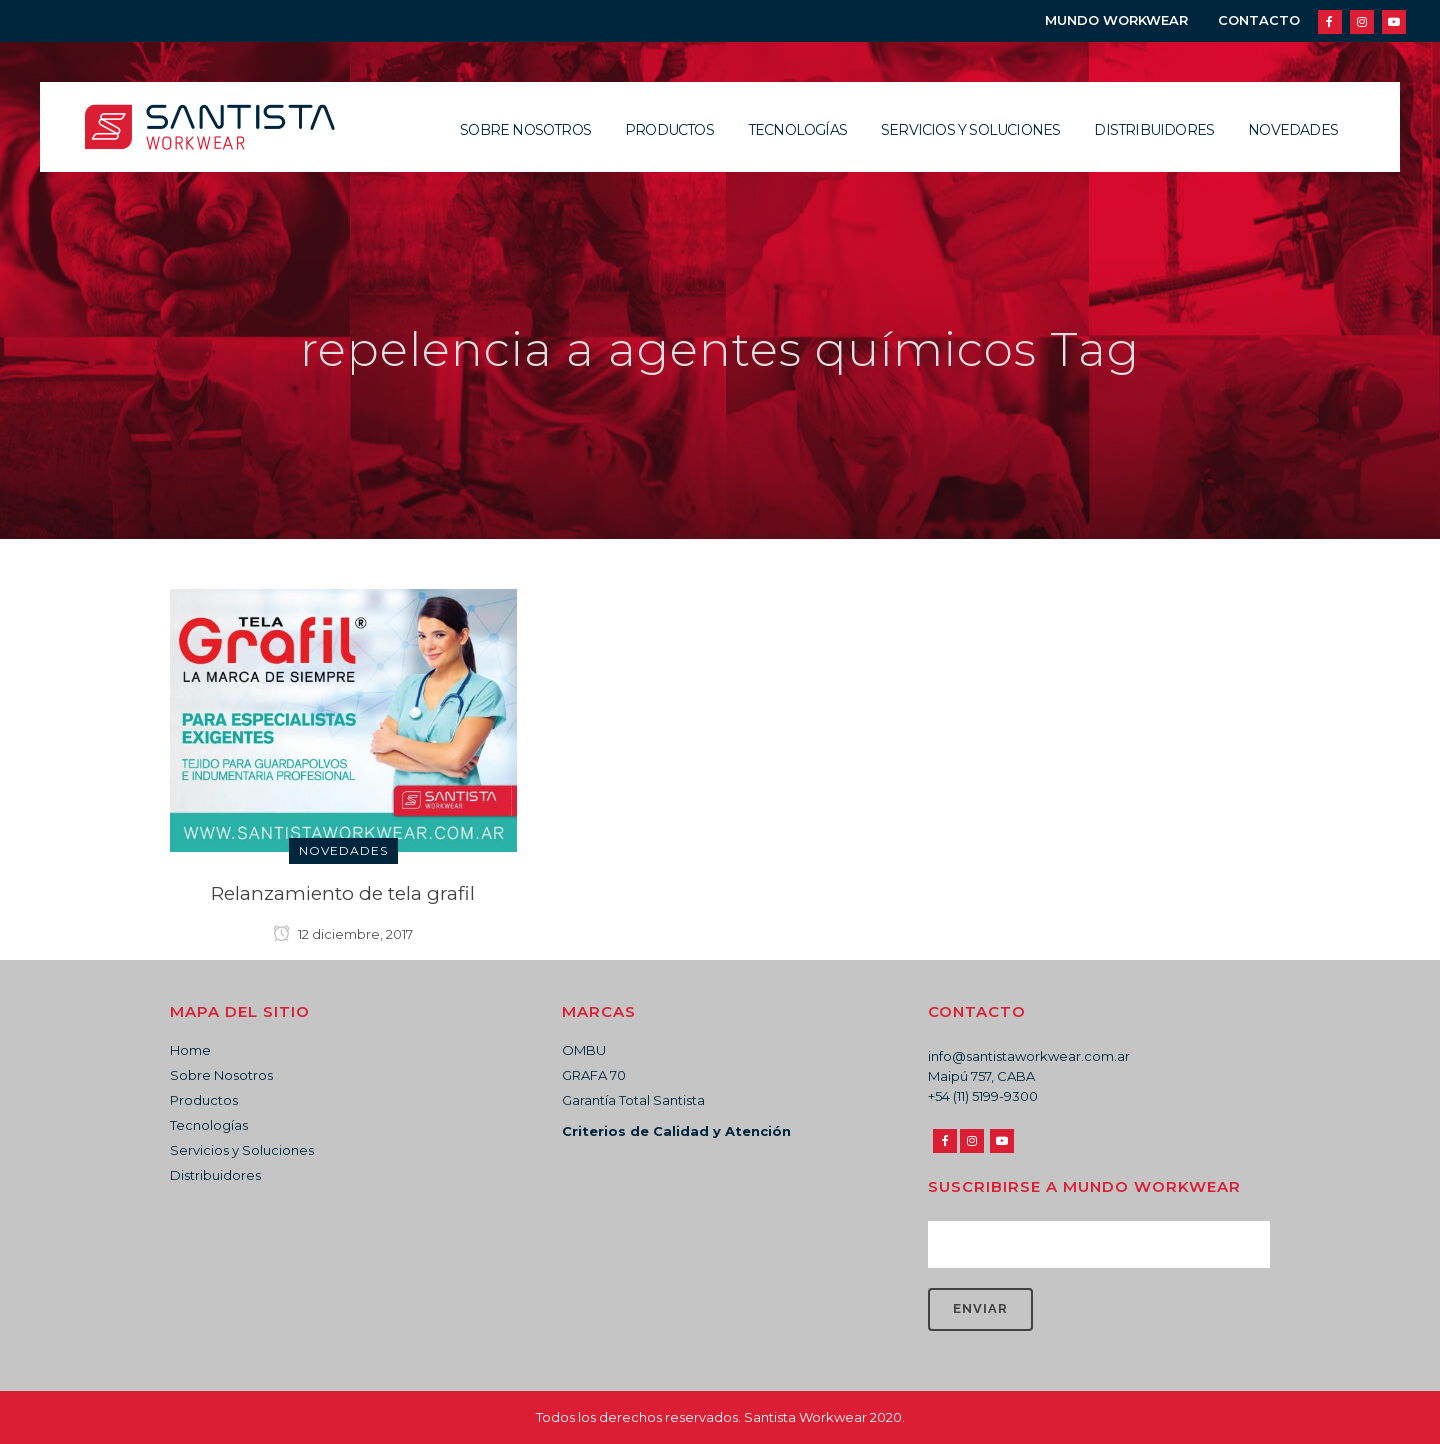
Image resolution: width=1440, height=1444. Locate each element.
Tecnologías (209, 1125)
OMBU (584, 1050)
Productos (204, 1100)
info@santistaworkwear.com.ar (1029, 1056)
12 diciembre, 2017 (343, 934)
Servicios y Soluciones (242, 1150)
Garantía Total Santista (633, 1100)
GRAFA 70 (594, 1075)
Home (190, 1050)
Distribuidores (215, 1175)
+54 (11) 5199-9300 (983, 1096)
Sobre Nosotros (221, 1075)
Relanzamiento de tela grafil (343, 893)
